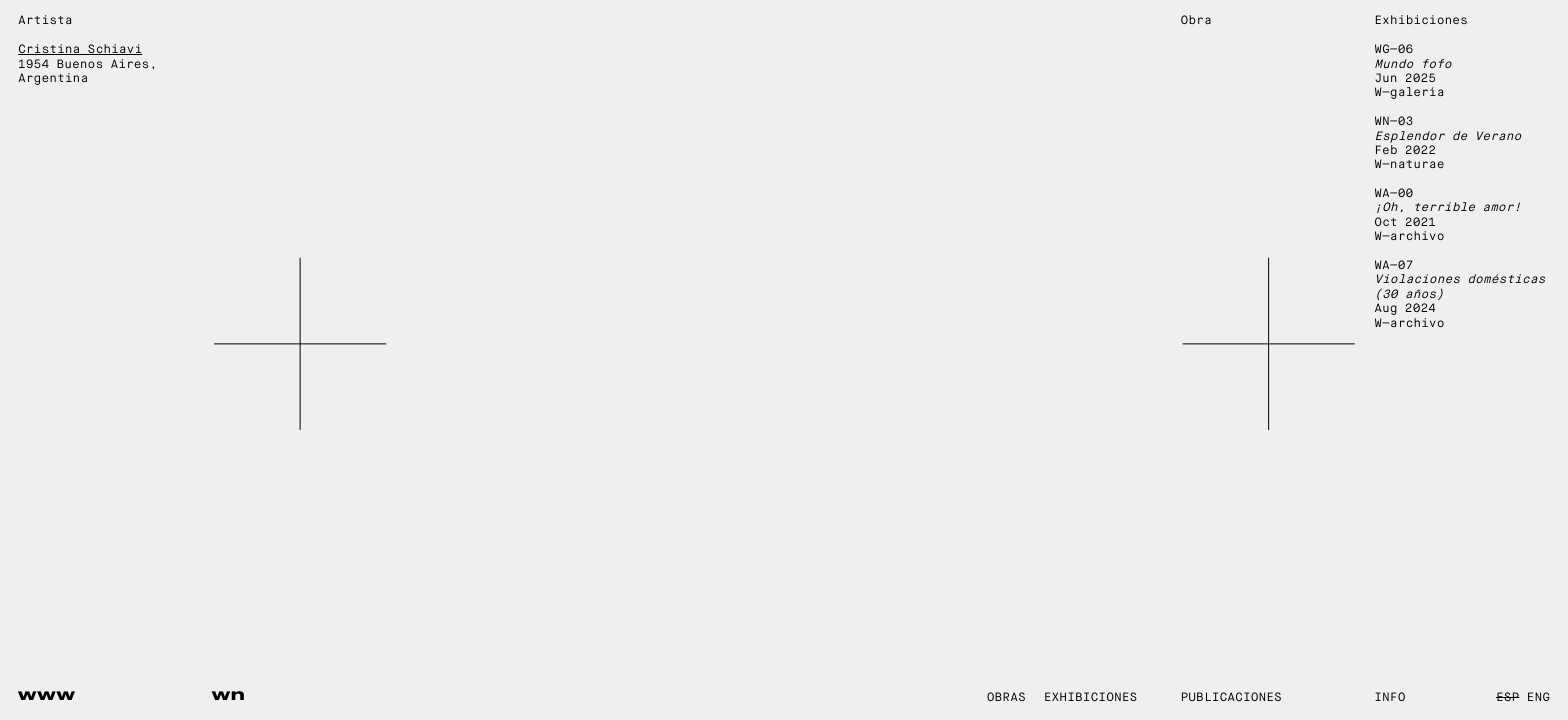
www (47, 695)
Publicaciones (1231, 698)
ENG (1538, 698)
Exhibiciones (1091, 698)
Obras (1006, 698)
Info (1389, 698)
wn (229, 695)
